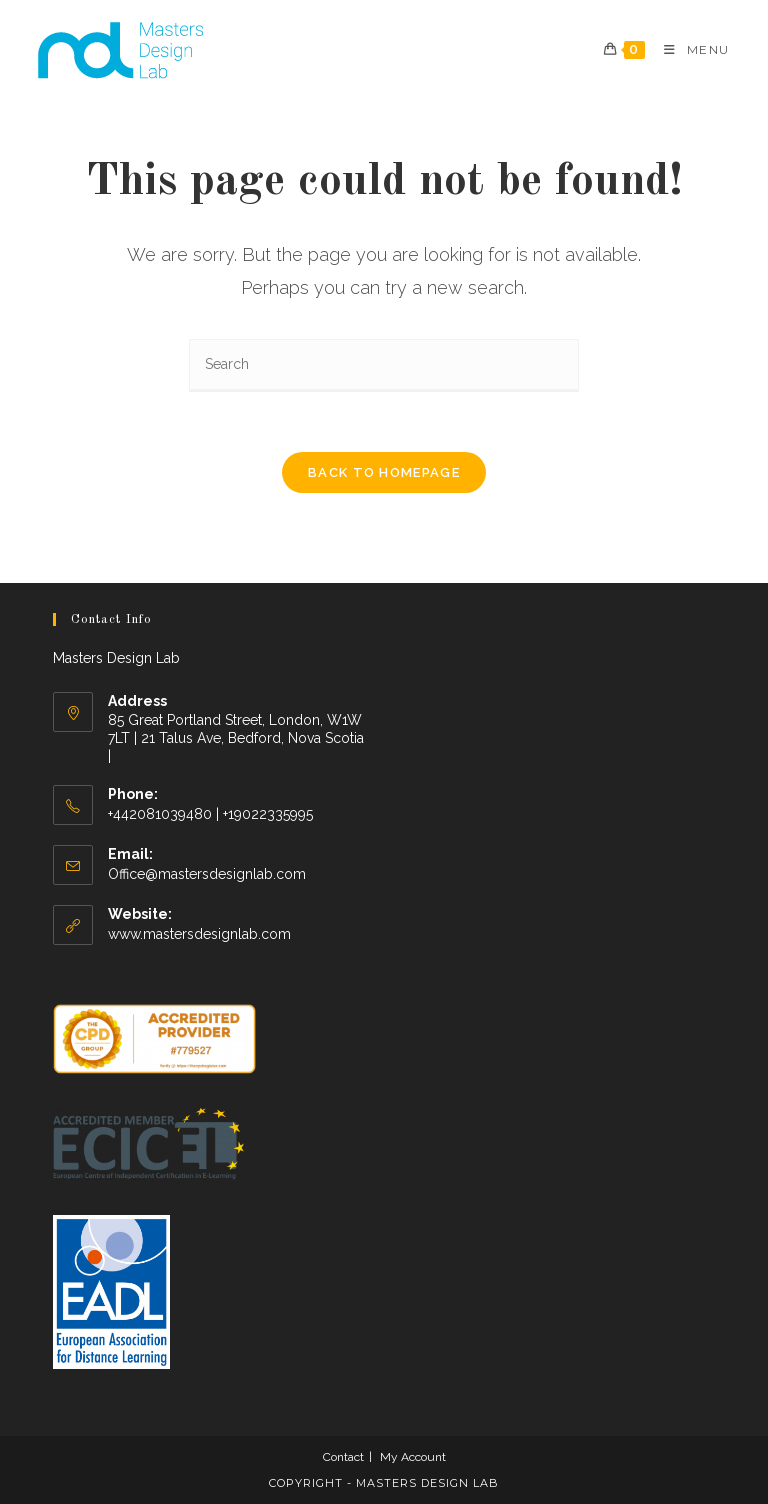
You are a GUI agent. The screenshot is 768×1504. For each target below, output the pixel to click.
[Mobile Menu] (689, 49)
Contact (343, 1457)
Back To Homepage (384, 472)
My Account (413, 1457)
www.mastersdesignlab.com (199, 934)
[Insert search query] (384, 365)
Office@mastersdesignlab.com (207, 874)
